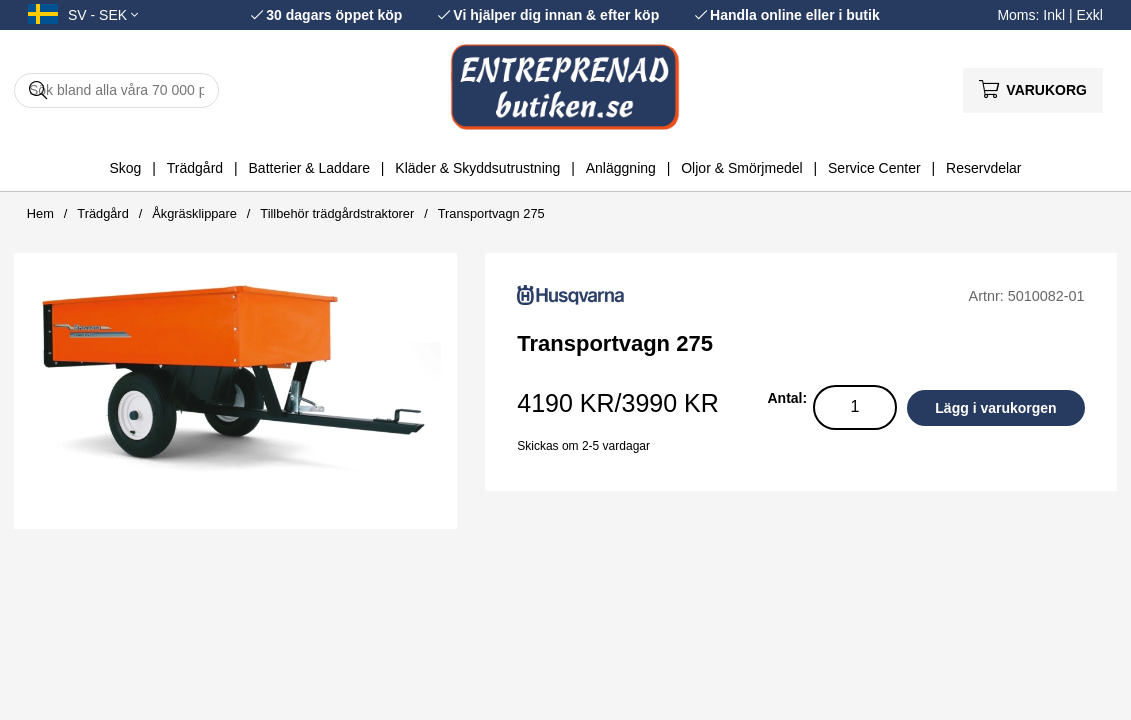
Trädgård (195, 168)
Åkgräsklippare (194, 213)
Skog (125, 168)
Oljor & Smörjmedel (741, 168)
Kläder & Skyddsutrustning (477, 168)
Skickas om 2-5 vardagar (583, 446)
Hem (40, 213)
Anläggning (621, 168)
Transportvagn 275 (491, 213)
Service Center (874, 168)
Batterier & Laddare (309, 168)
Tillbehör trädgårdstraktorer (337, 213)
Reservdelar (983, 168)
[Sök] (116, 90)
